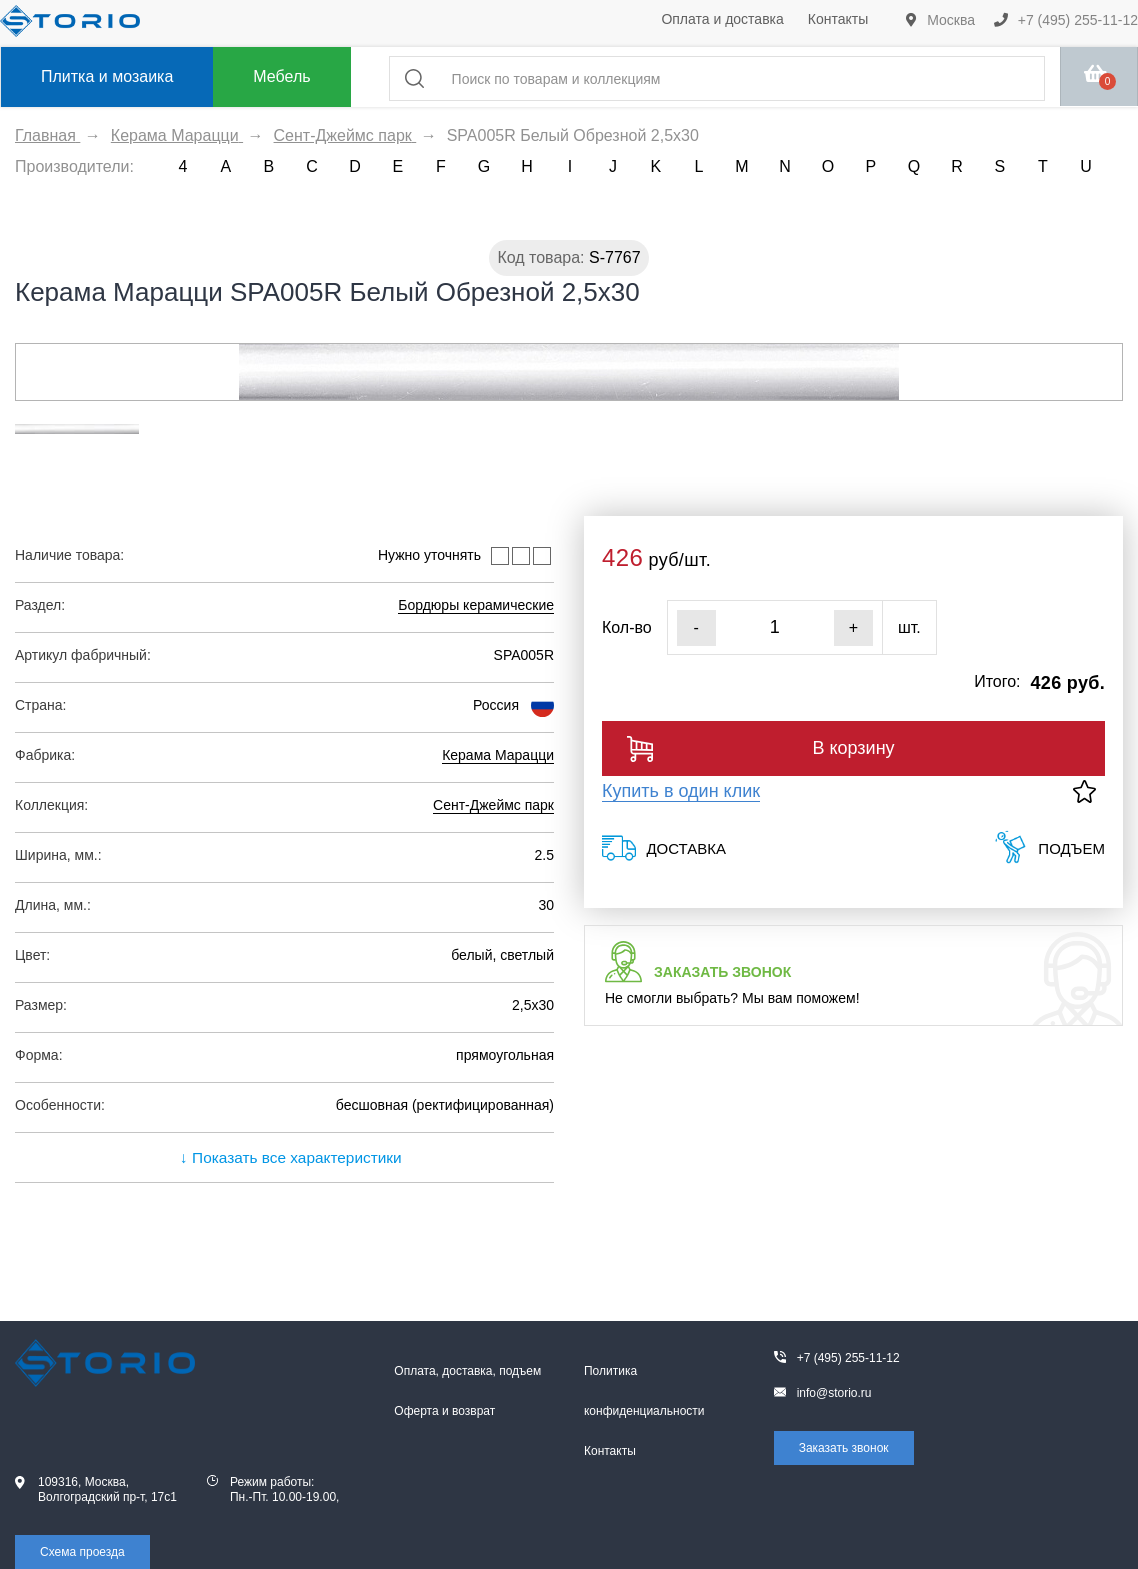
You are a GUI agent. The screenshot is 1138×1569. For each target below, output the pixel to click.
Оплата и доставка (722, 19)
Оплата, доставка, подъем (467, 1371)
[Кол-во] (775, 627)
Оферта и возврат (444, 1411)
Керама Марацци (498, 755)
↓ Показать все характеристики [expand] (284, 1157)
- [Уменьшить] (696, 627)
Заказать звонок (844, 1448)
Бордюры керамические (476, 605)
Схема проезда (82, 1552)
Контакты (838, 19)
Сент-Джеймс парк (493, 805)
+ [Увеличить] (853, 627)
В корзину (761, 749)
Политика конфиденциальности (644, 1391)
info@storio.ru (834, 1393)
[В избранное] (1084, 791)
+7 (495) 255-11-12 (1066, 20)
